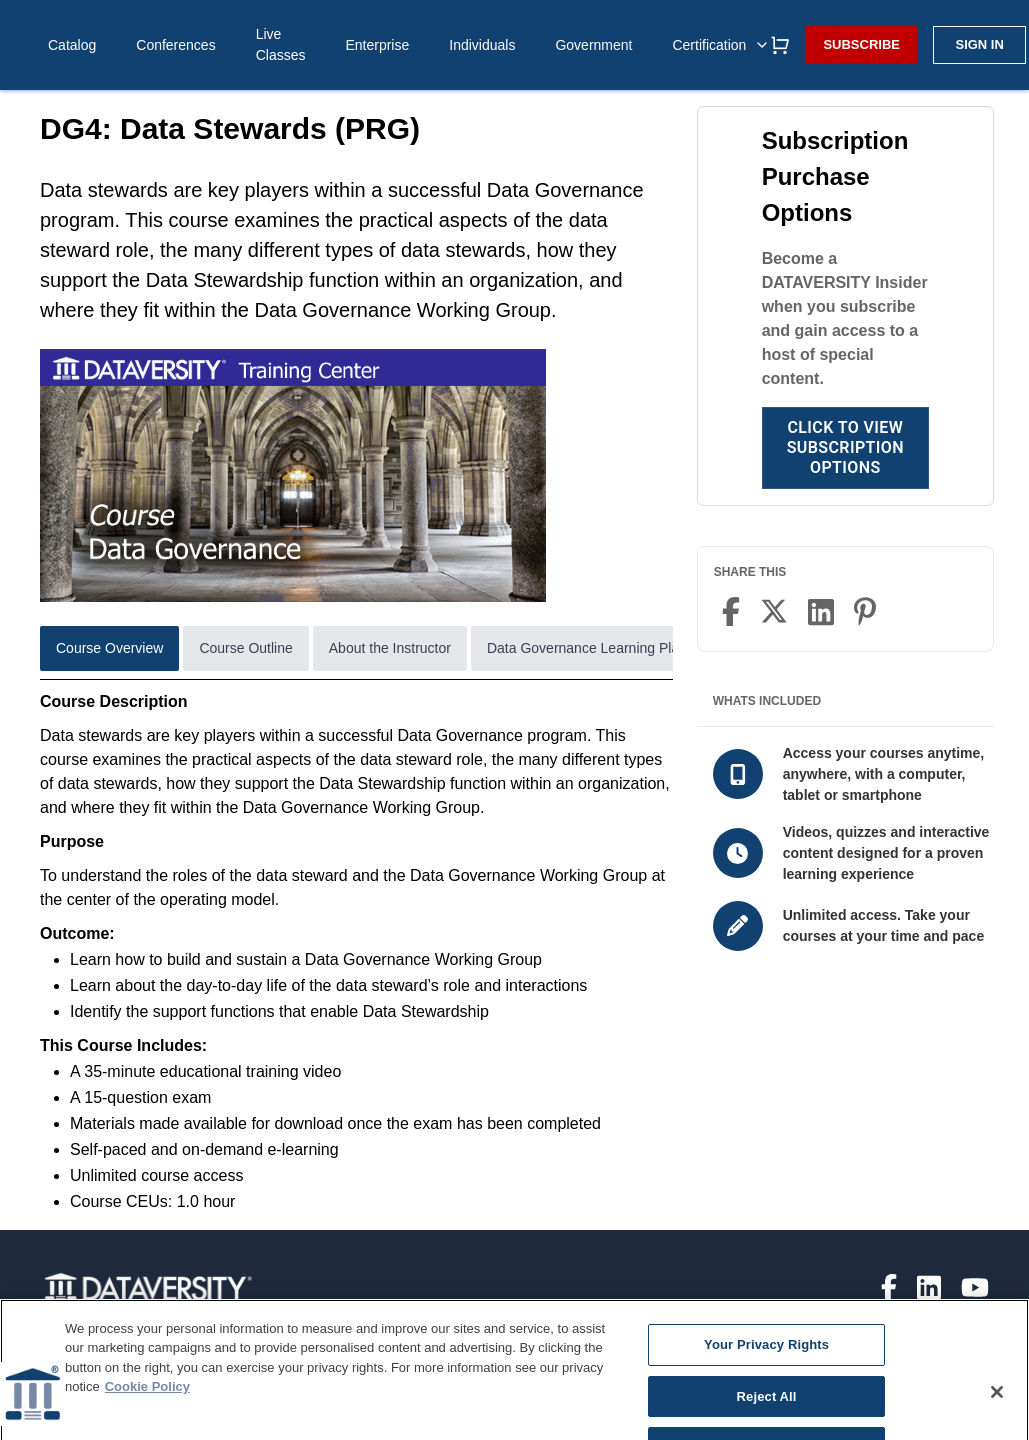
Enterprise (377, 45)
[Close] (997, 1407)
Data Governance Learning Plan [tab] (587, 648)
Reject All (767, 1411)
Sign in (979, 44)
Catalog (72, 45)
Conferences (175, 45)
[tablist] (356, 653)
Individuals (482, 45)
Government (593, 45)
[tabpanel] (356, 952)
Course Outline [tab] (245, 648)
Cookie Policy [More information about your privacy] (147, 1402)
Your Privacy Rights (766, 1359)
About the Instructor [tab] (390, 648)
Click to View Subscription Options (845, 447)
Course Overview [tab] (109, 648)
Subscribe (861, 44)
